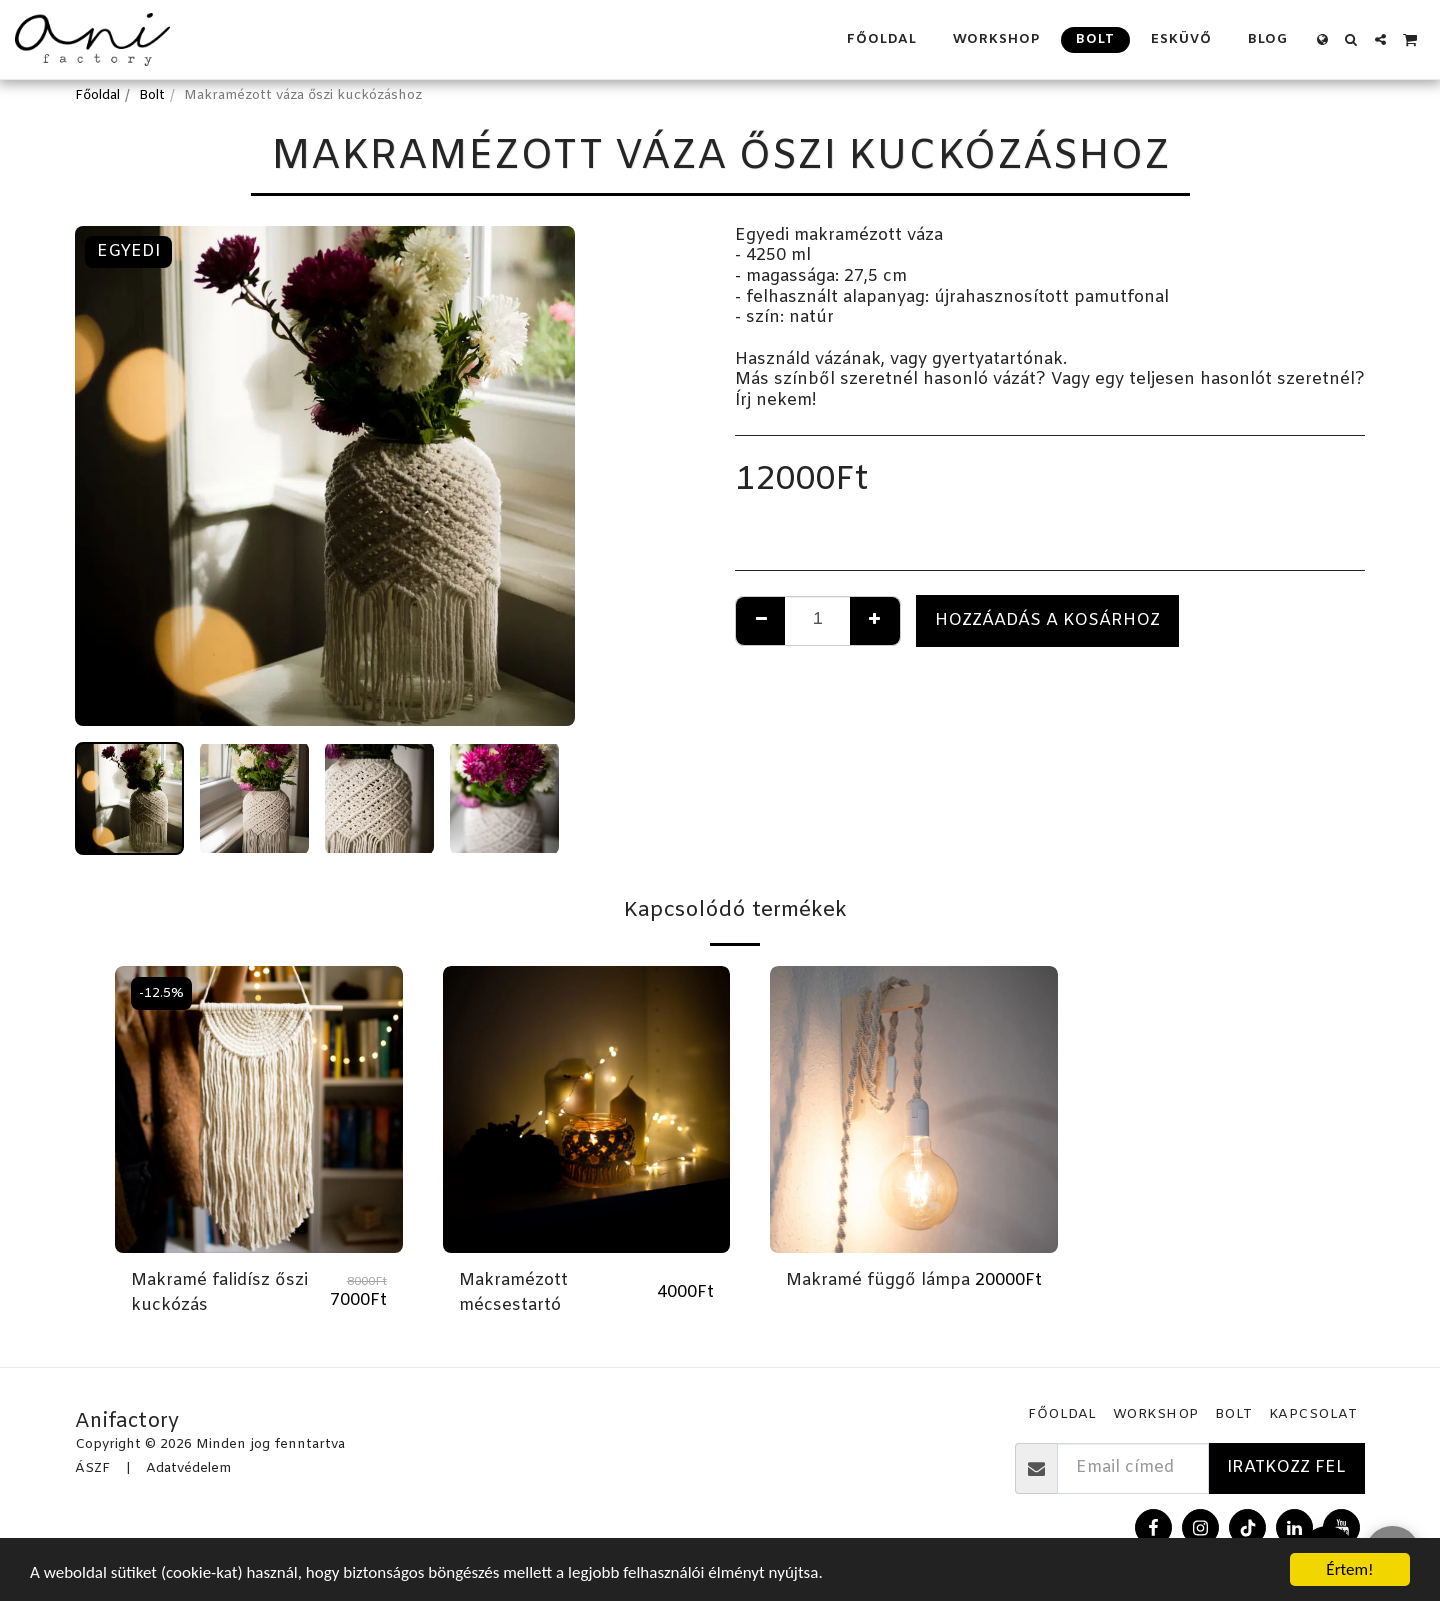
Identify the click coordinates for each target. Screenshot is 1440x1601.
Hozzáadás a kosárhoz (1047, 621)
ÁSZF (92, 1468)
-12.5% (161, 993)
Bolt (152, 95)
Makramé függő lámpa (878, 1281)
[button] (1351, 39)
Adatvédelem (188, 1468)
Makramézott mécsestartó (513, 1293)
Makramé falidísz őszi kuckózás (219, 1293)
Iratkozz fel (1286, 1468)
